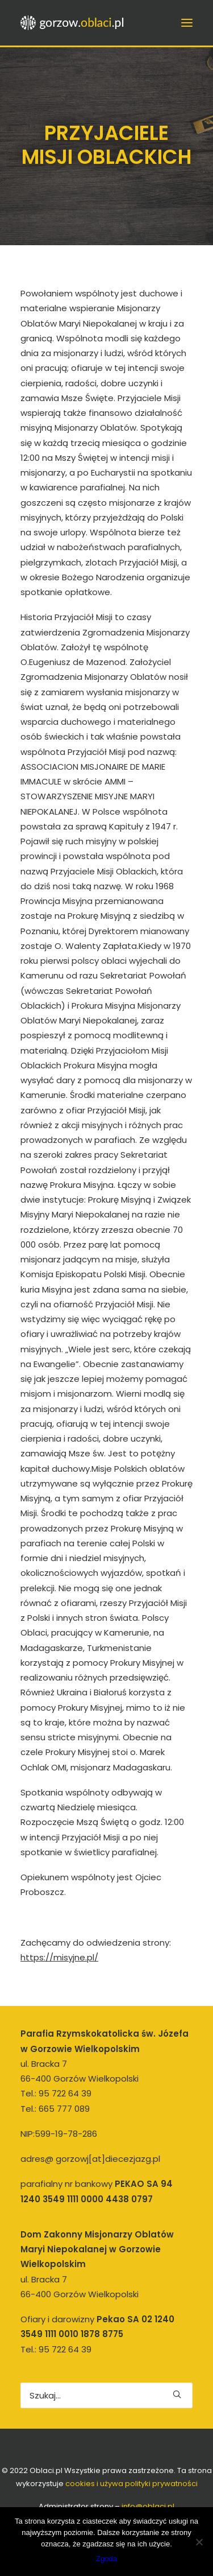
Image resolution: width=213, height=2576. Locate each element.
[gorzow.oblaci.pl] (73, 22)
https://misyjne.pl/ (59, 1957)
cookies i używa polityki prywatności (131, 2483)
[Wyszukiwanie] (106, 2395)
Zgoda (106, 2558)
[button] (177, 2394)
